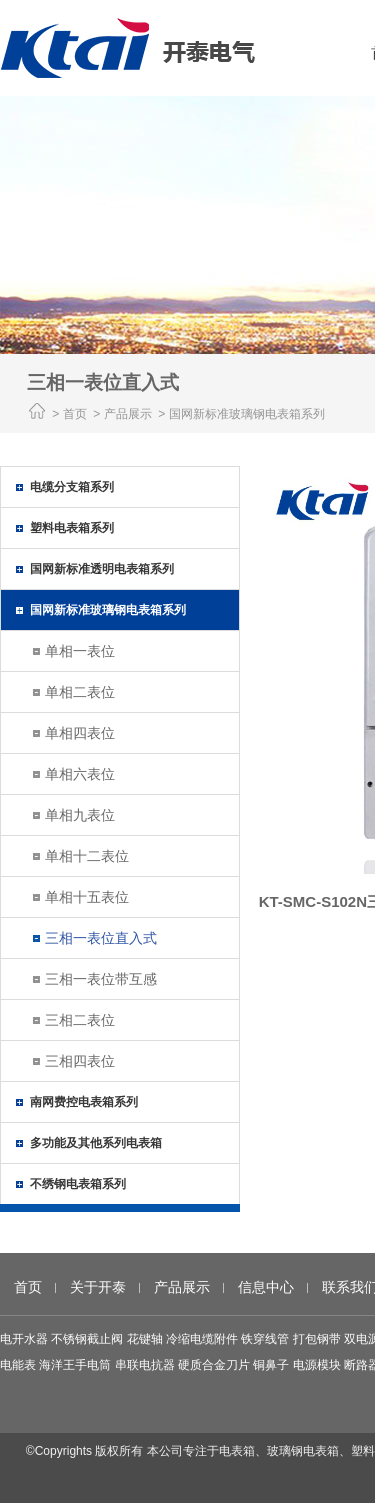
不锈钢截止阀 (87, 1339)
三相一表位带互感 (101, 979)
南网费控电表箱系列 (84, 1102)
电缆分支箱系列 (72, 487)
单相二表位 (80, 692)
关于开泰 (98, 1287)
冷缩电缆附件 (202, 1339)
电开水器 (24, 1339)
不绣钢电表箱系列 (78, 1184)
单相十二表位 (87, 856)
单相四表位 (80, 733)
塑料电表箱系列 (72, 528)
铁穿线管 (265, 1339)
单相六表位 (80, 774)
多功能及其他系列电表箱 (96, 1143)
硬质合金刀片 (214, 1365)
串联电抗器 (145, 1365)
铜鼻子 (271, 1365)
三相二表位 (80, 1020)
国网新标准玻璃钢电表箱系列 (108, 610)
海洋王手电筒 (75, 1365)
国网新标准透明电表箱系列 (102, 569)
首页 (75, 414)
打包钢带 (317, 1339)
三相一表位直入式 (101, 938)
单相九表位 (80, 815)
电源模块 (317, 1365)
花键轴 (145, 1339)
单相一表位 (80, 651)
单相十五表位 (87, 897)
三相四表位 (80, 1061)
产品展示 (182, 1287)
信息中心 (266, 1287)
